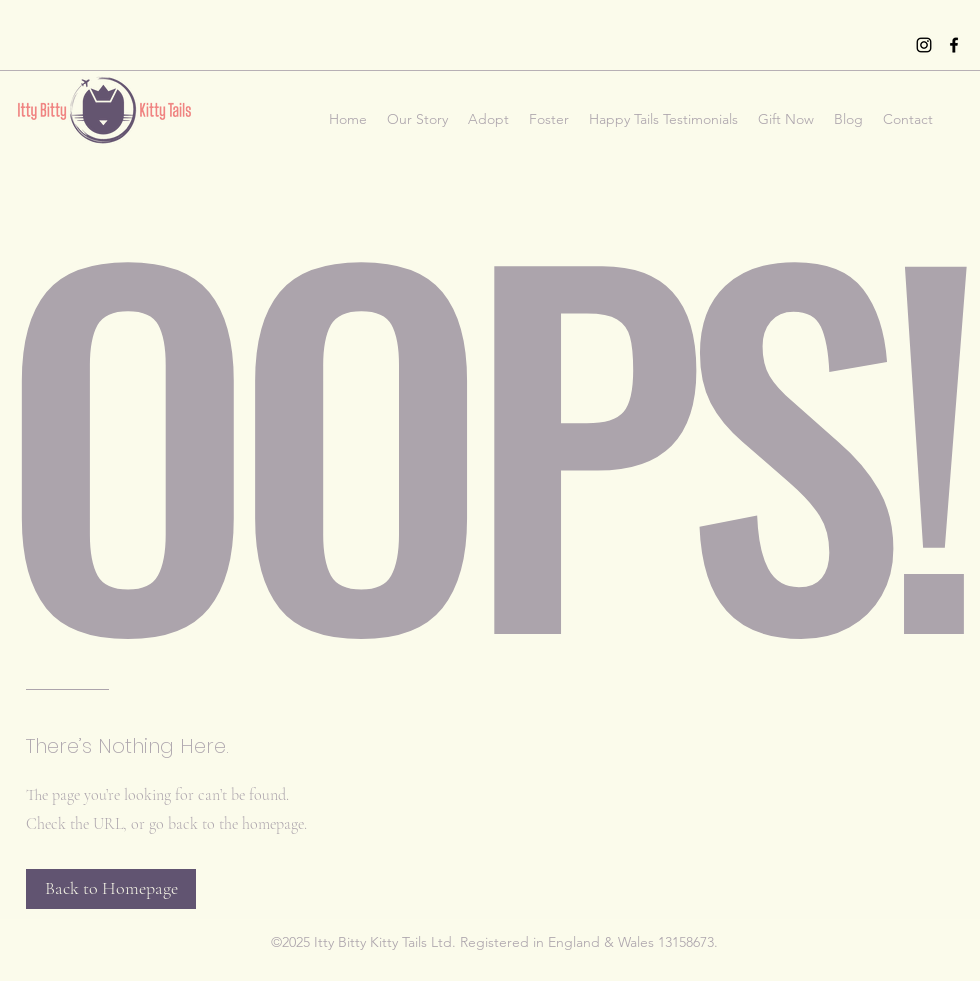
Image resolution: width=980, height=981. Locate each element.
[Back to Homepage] (111, 889)
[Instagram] (924, 45)
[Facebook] (954, 45)
